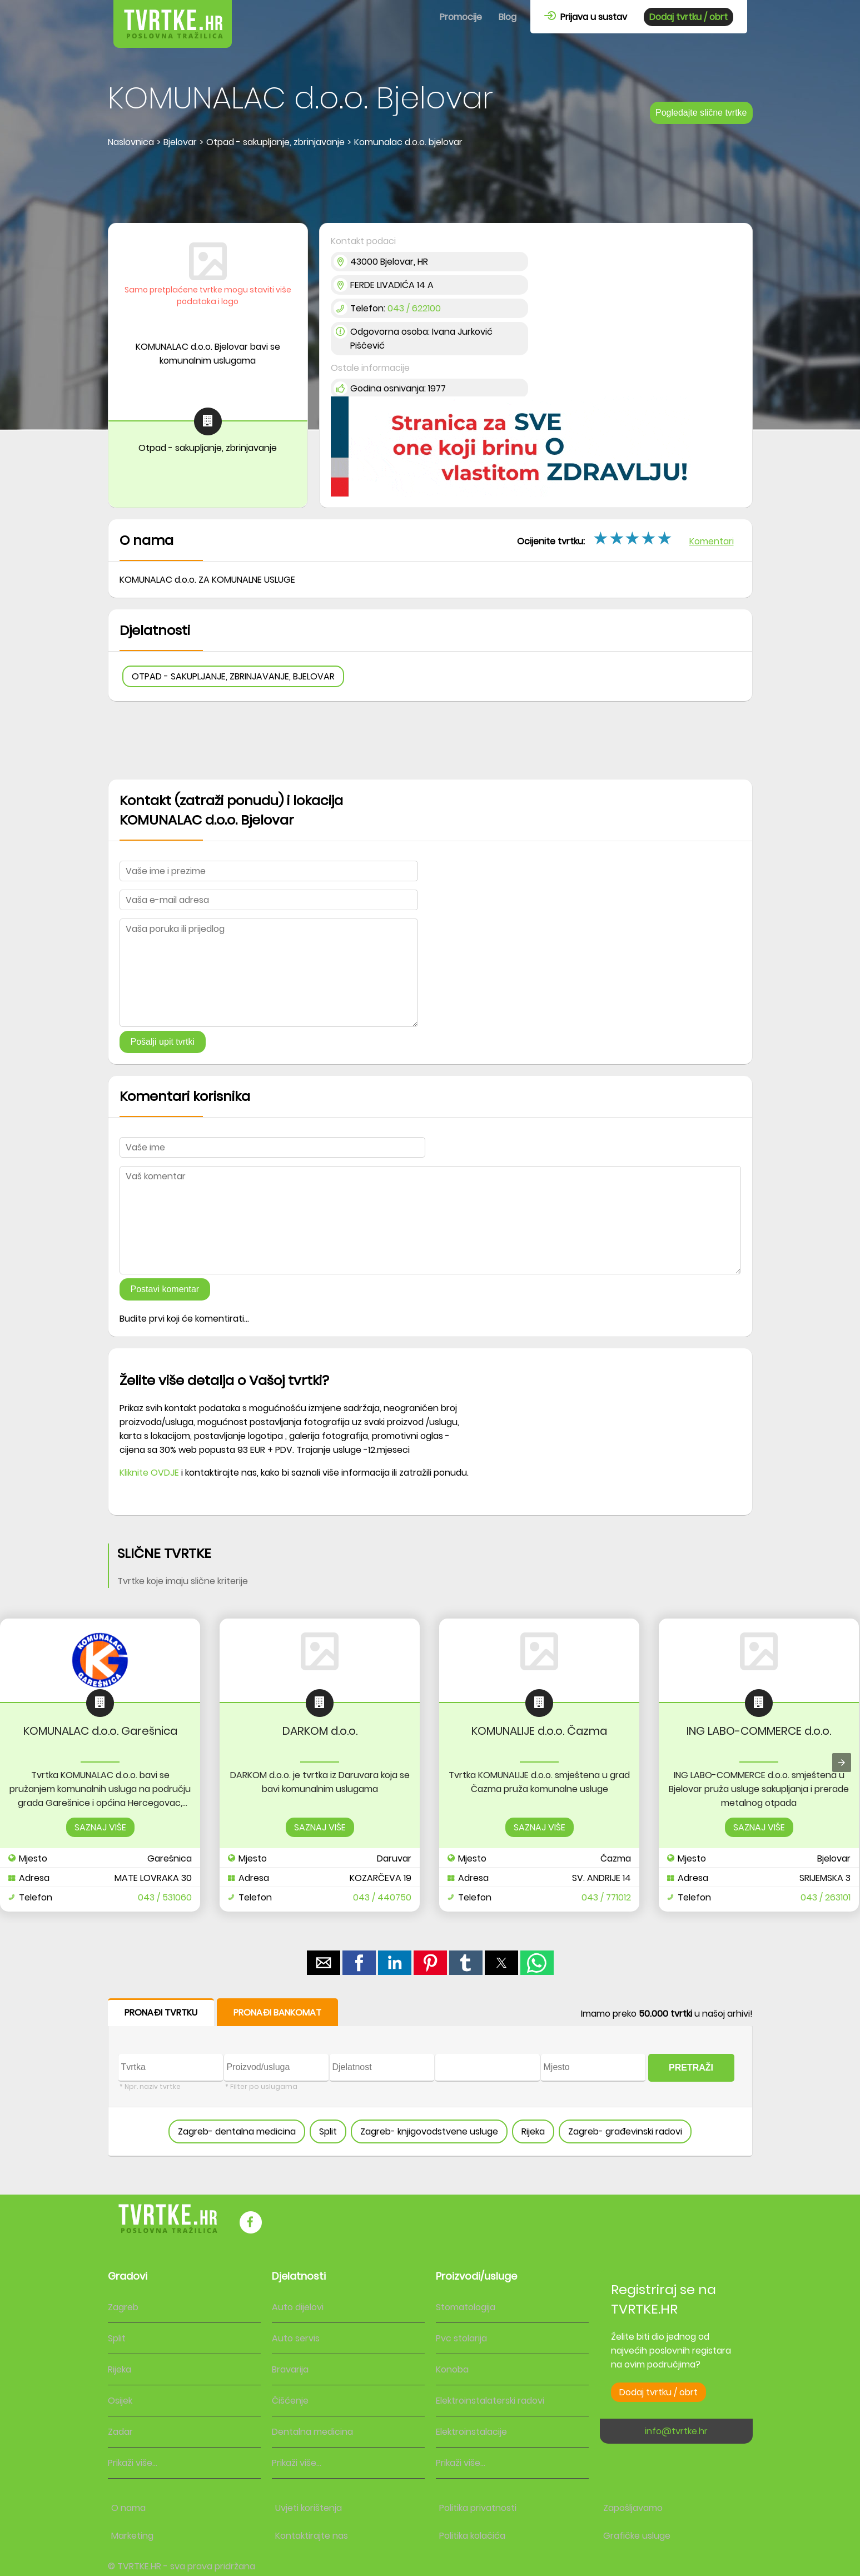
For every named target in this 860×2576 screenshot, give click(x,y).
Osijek (120, 2400)
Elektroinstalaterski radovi (490, 2400)
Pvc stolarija (461, 2338)
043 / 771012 (606, 1897)
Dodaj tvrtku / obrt (688, 17)
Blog (507, 17)
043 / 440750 (382, 1897)
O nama (128, 2507)
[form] (430, 2077)
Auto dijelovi (298, 2307)
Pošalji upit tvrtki (163, 1041)
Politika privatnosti (477, 2507)
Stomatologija (465, 2307)
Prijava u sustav (585, 17)
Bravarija (290, 2369)
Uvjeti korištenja (308, 2507)
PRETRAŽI (691, 2067)
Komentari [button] (711, 541)
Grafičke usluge (636, 2535)
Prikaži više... (132, 2462)
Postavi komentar (165, 1289)
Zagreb (123, 2307)
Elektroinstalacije (471, 2431)
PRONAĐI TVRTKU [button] (161, 2012)
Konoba (452, 2369)
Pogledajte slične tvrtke (701, 112)
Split (328, 2131)
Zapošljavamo (633, 2507)
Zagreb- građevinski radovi (625, 2131)
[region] (430, 187)
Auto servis (296, 2338)
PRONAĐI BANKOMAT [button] (277, 2012)
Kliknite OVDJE (149, 1472)
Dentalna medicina (312, 2431)
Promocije (461, 17)
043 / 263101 (826, 1897)
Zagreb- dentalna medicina (237, 2131)
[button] (323, 1962)
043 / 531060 (165, 1897)
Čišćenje (290, 2400)
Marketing (132, 2535)
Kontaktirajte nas (311, 2535)
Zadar (120, 2431)
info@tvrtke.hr (676, 2431)
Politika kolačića (472, 2535)
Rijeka (533, 2131)
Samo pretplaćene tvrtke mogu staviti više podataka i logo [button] (208, 295)
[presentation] (841, 1762)
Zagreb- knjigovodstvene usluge (429, 2131)
